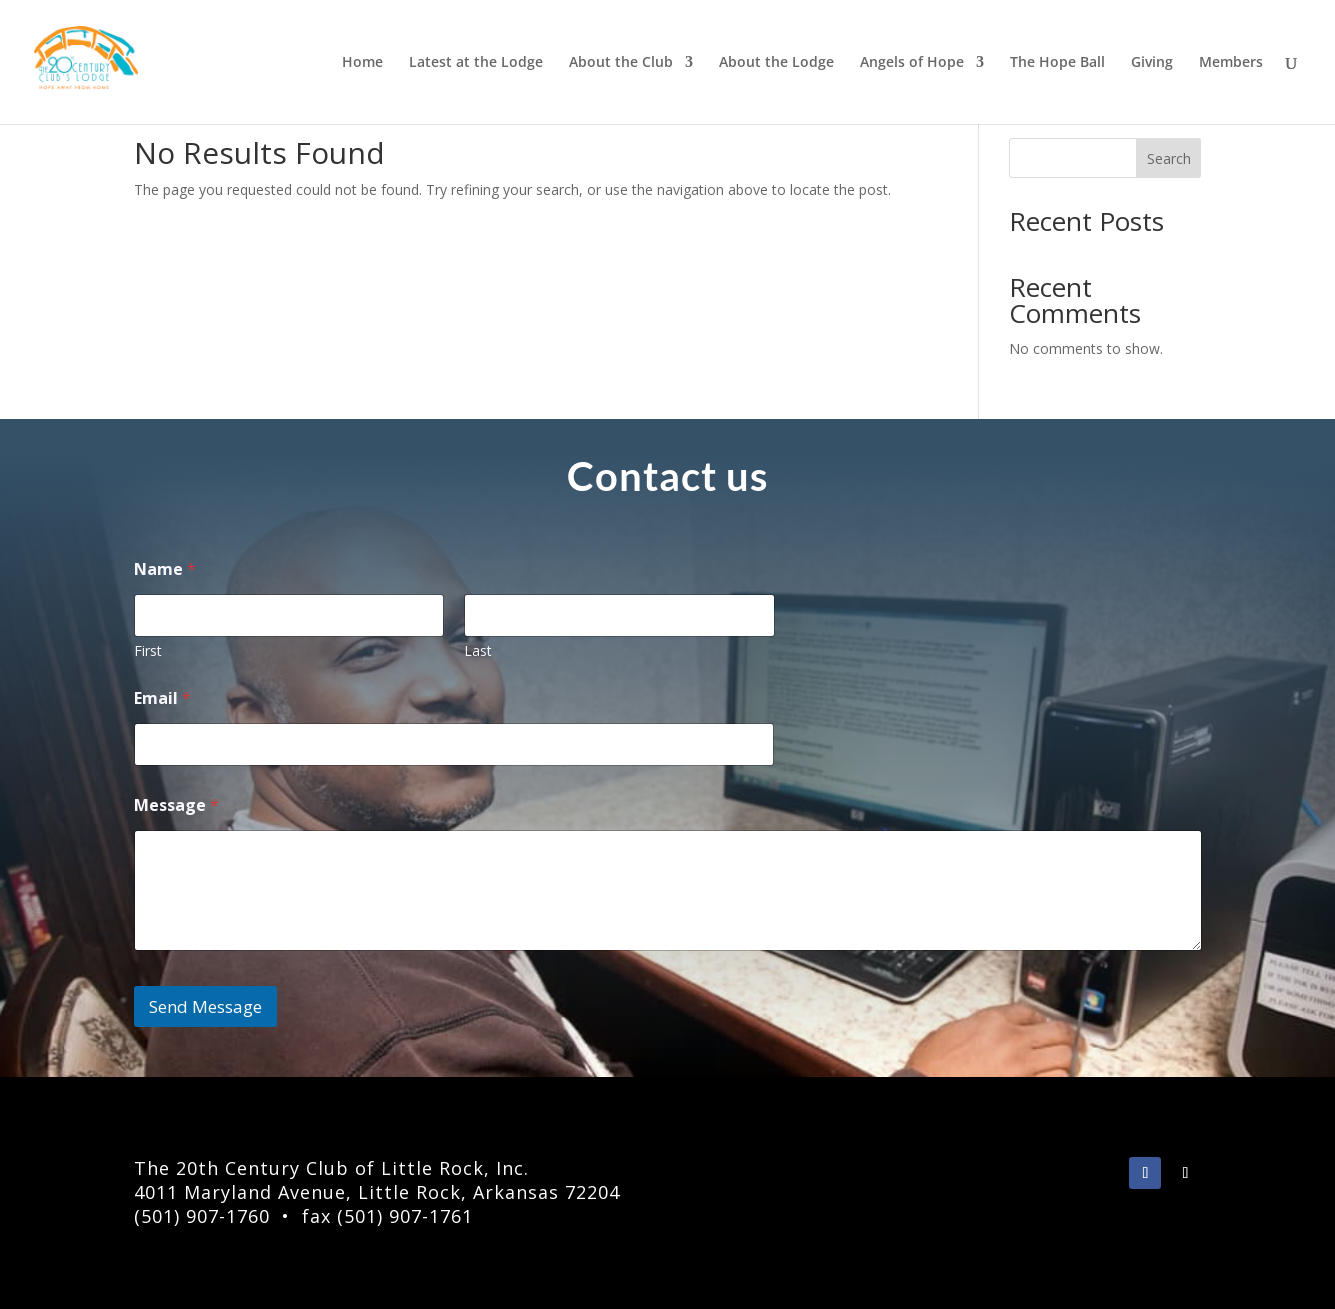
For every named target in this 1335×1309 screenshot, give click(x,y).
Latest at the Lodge (476, 63)
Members (1231, 63)
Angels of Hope (912, 63)
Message (176, 805)
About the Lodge (776, 63)
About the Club (621, 63)
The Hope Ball (1057, 63)
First (148, 650)
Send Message (205, 1006)
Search (1169, 158)
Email (162, 698)
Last (478, 650)
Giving (1152, 63)
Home (362, 63)
